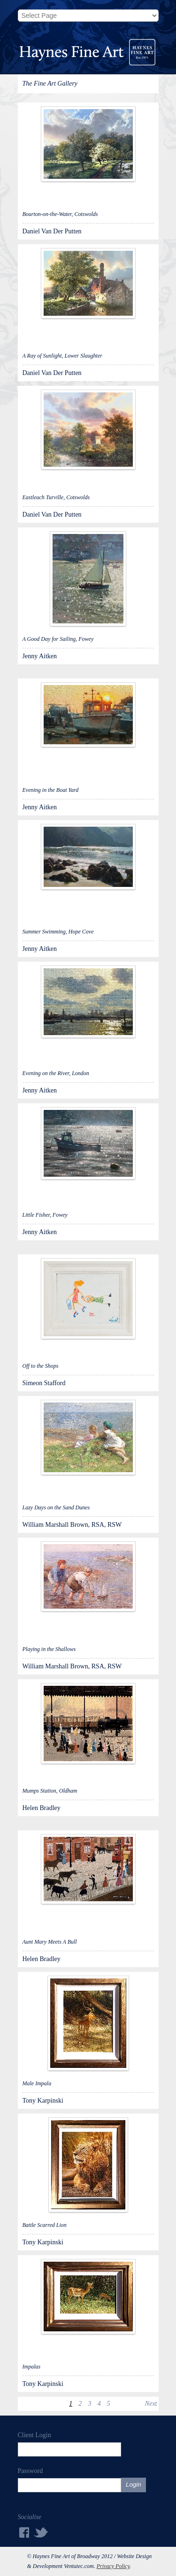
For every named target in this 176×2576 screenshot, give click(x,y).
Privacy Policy (113, 2566)
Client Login (34, 2435)
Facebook (23, 2532)
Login (133, 2484)
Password (30, 2470)
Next (151, 2403)
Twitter (41, 2532)
